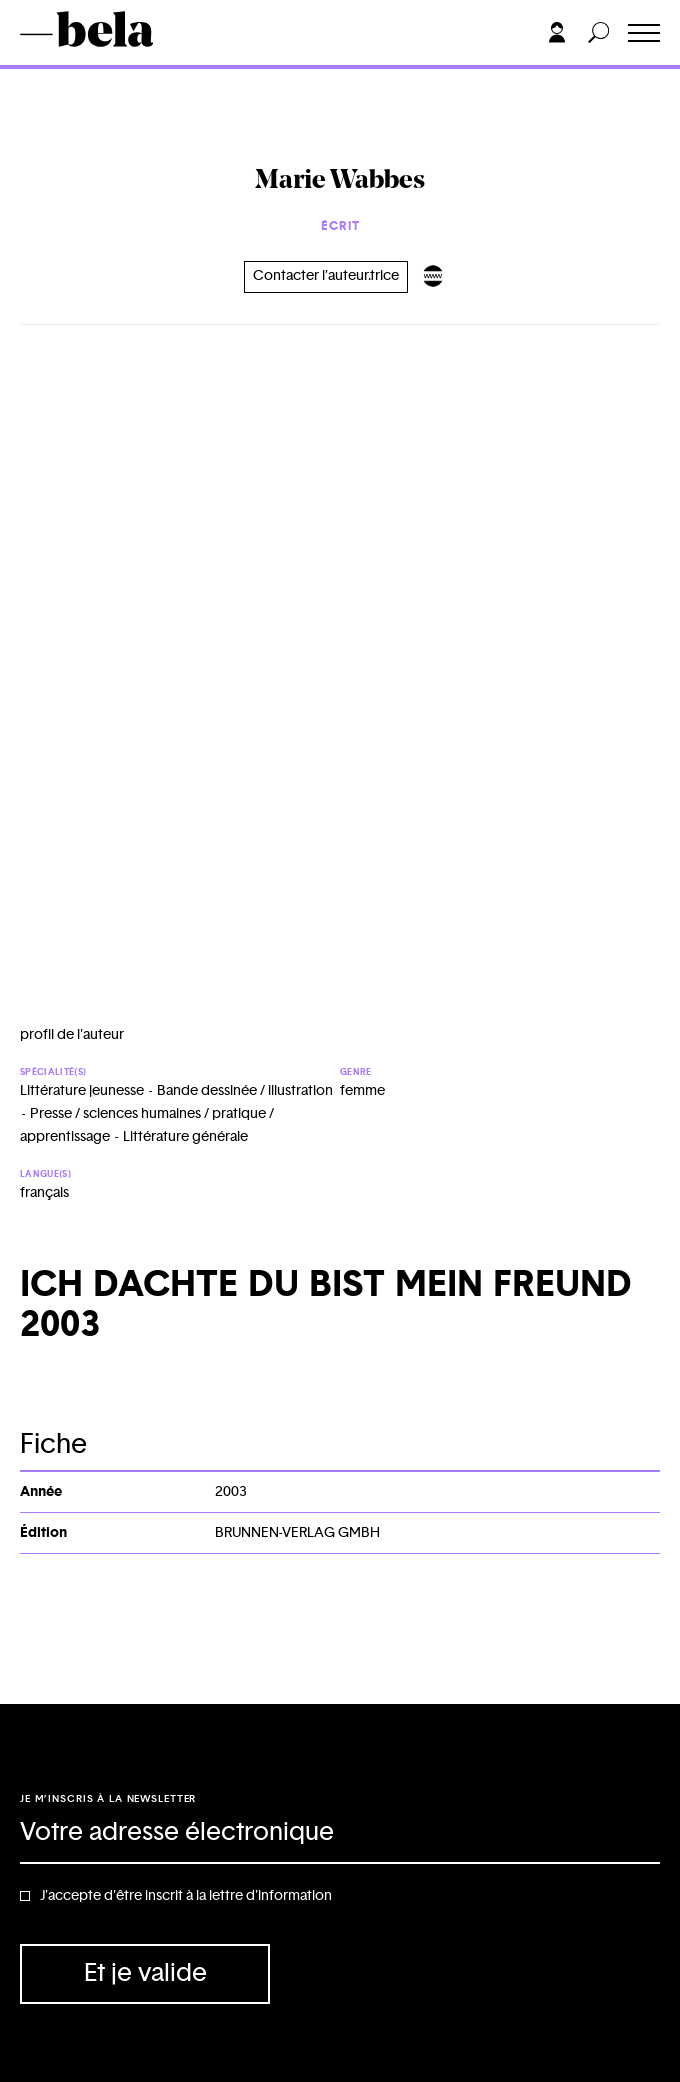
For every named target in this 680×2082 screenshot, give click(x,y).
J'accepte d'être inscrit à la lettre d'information (186, 1896)
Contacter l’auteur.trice (326, 276)
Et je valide (145, 1973)
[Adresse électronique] (340, 1834)
